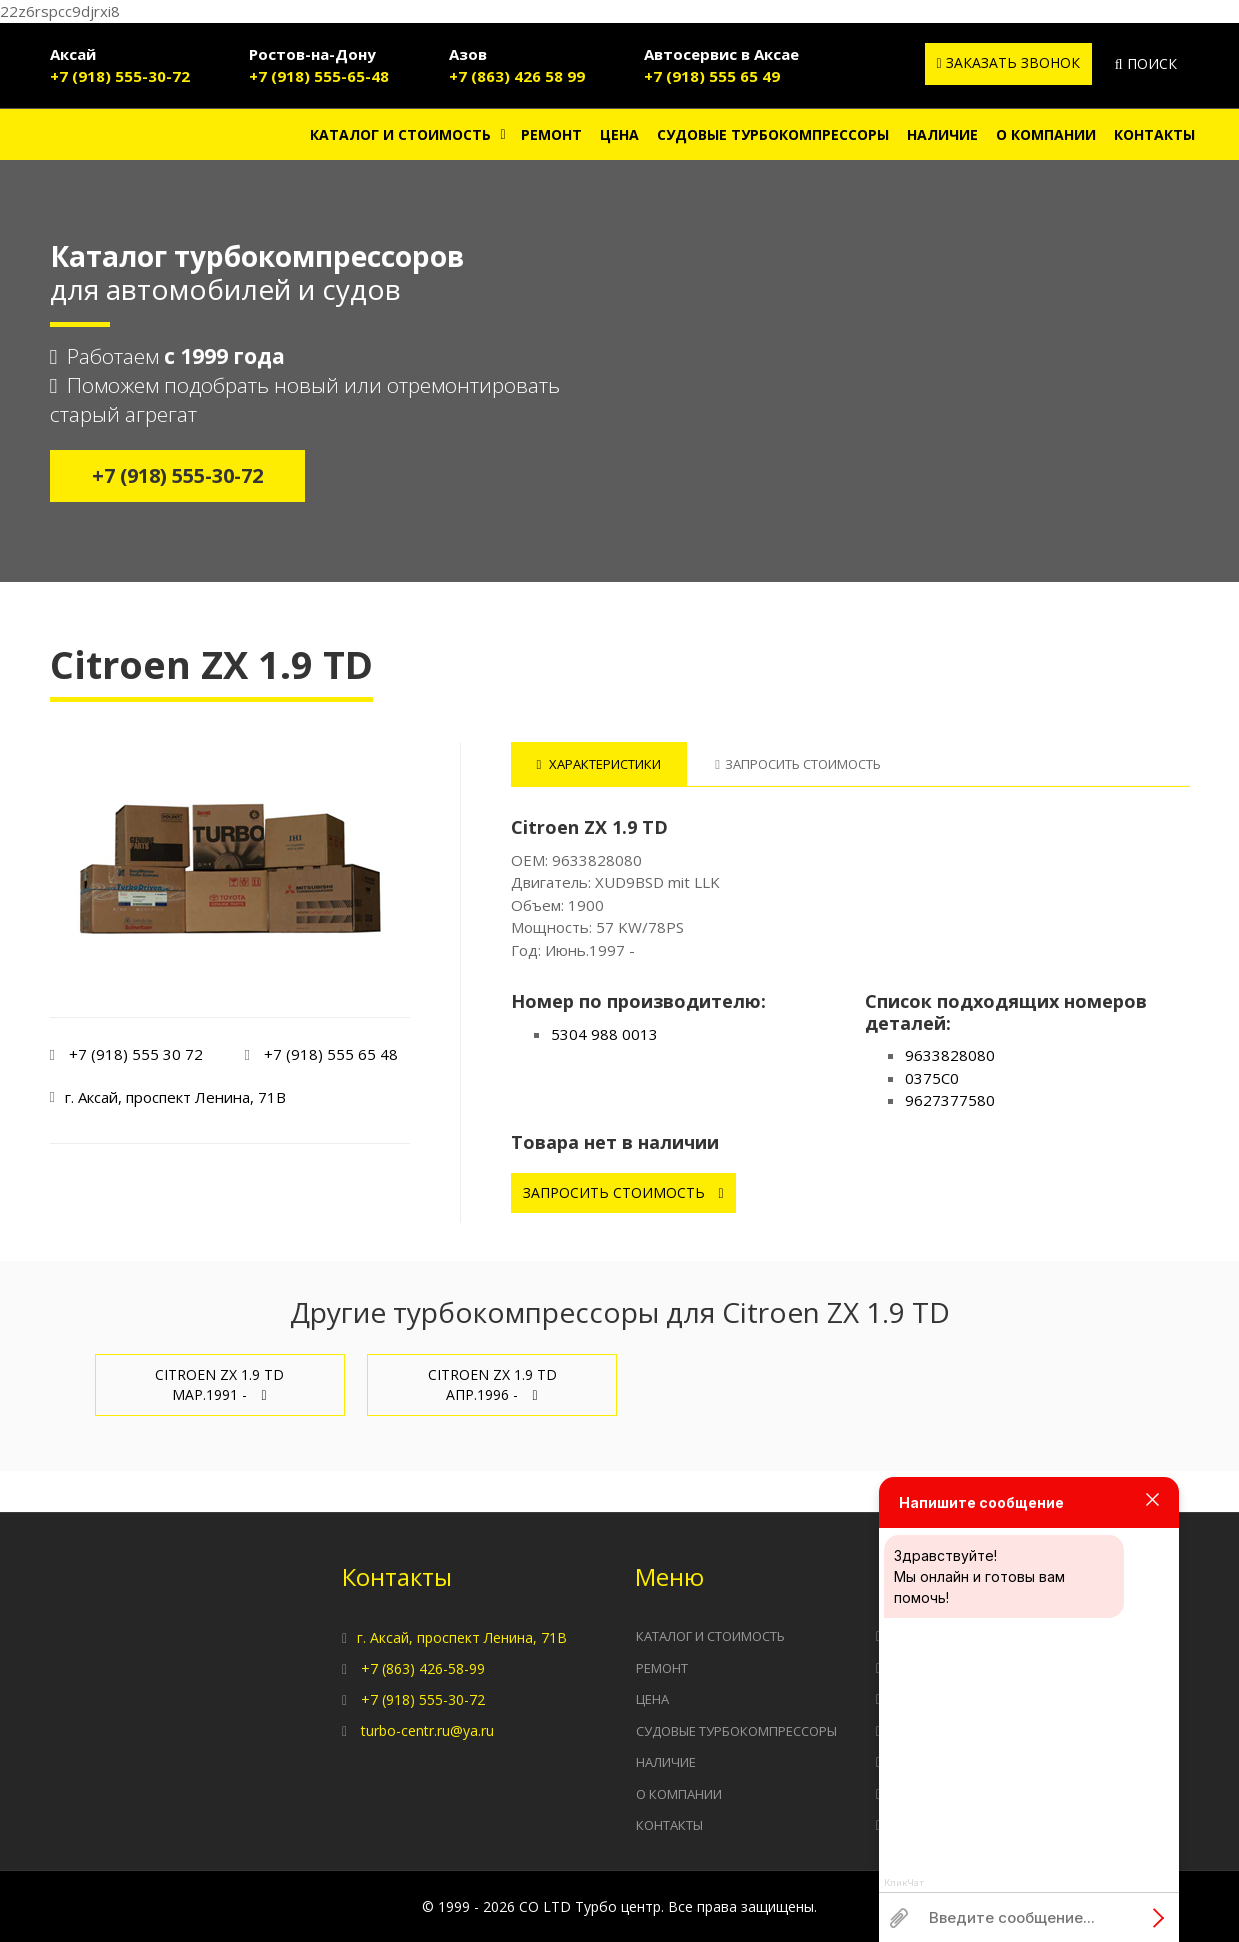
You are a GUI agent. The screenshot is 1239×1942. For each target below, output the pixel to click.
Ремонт (551, 134)
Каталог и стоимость (400, 134)
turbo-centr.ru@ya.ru (427, 1730)
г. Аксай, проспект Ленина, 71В (462, 1637)
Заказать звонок (1008, 62)
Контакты (1154, 134)
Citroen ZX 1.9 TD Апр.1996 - (492, 1384)
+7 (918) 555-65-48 (319, 76)
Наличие (942, 134)
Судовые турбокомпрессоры (773, 134)
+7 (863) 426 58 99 (517, 76)
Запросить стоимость (623, 1192)
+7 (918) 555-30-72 (120, 76)
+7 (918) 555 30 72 (136, 1054)
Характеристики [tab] (599, 764)
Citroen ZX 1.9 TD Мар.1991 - (219, 1384)
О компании (1046, 134)
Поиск (1146, 63)
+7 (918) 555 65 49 (712, 76)
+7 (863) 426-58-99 (423, 1668)
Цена (619, 134)
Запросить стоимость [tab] (798, 764)
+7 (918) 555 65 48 (331, 1054)
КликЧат (904, 1883)
